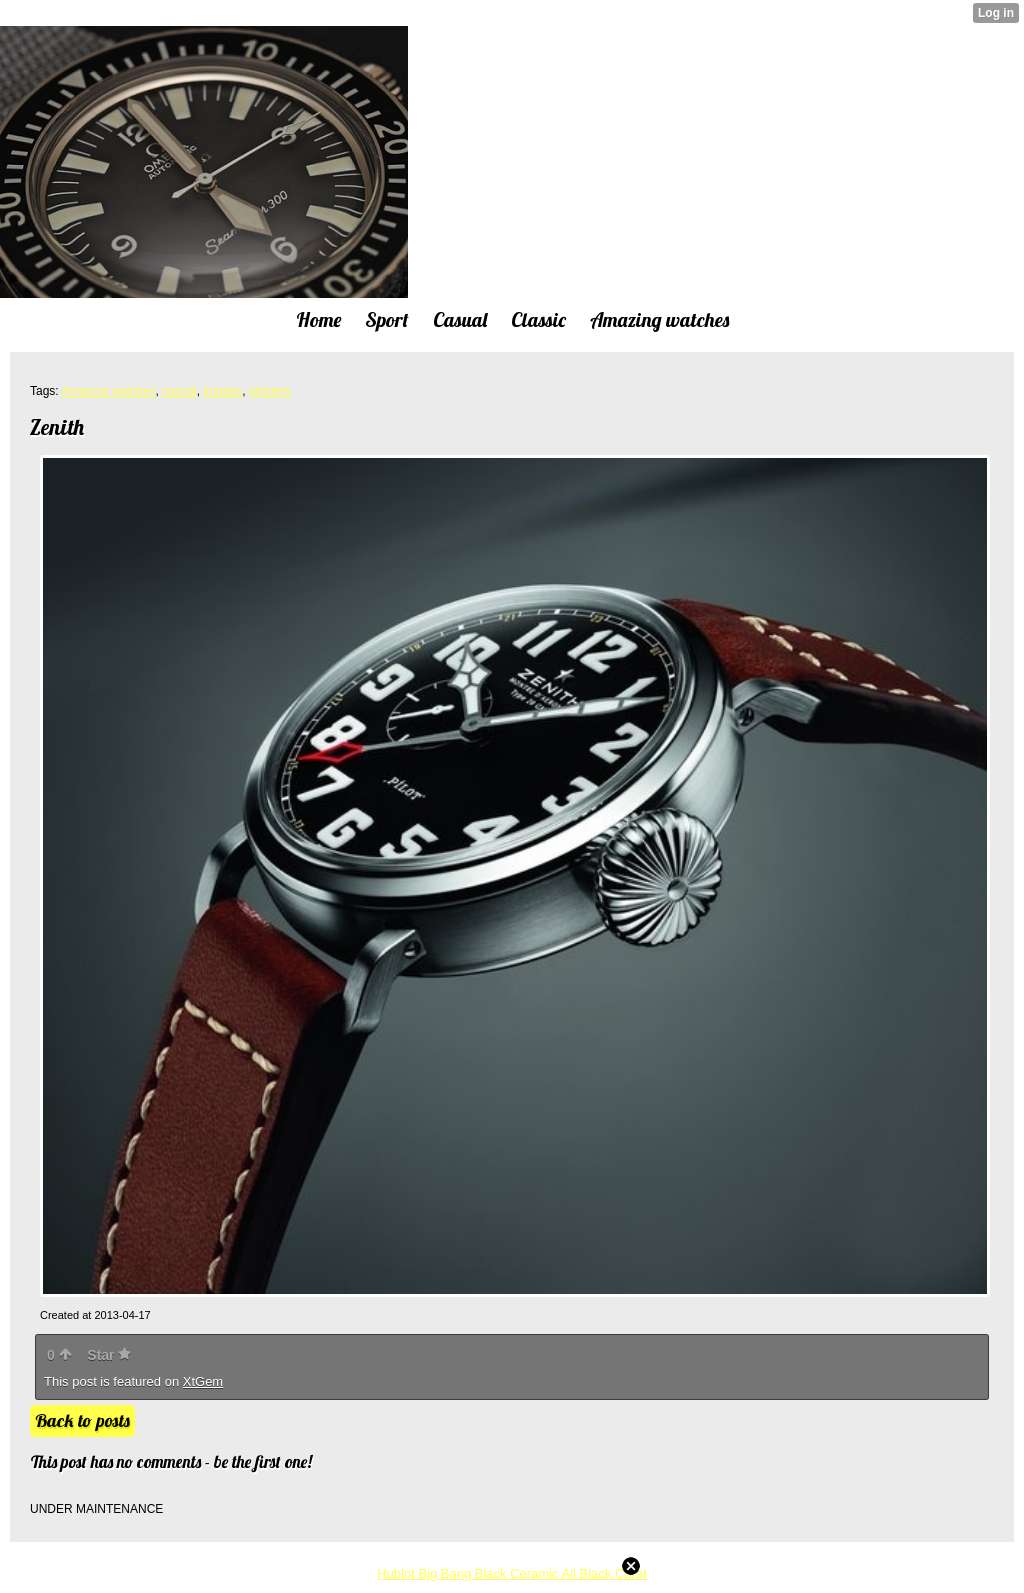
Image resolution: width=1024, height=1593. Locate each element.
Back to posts (82, 1420)
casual (179, 391)
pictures (270, 391)
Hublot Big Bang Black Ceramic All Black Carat (512, 1573)
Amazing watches (108, 391)
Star (109, 1355)
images (222, 391)
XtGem (203, 1381)
